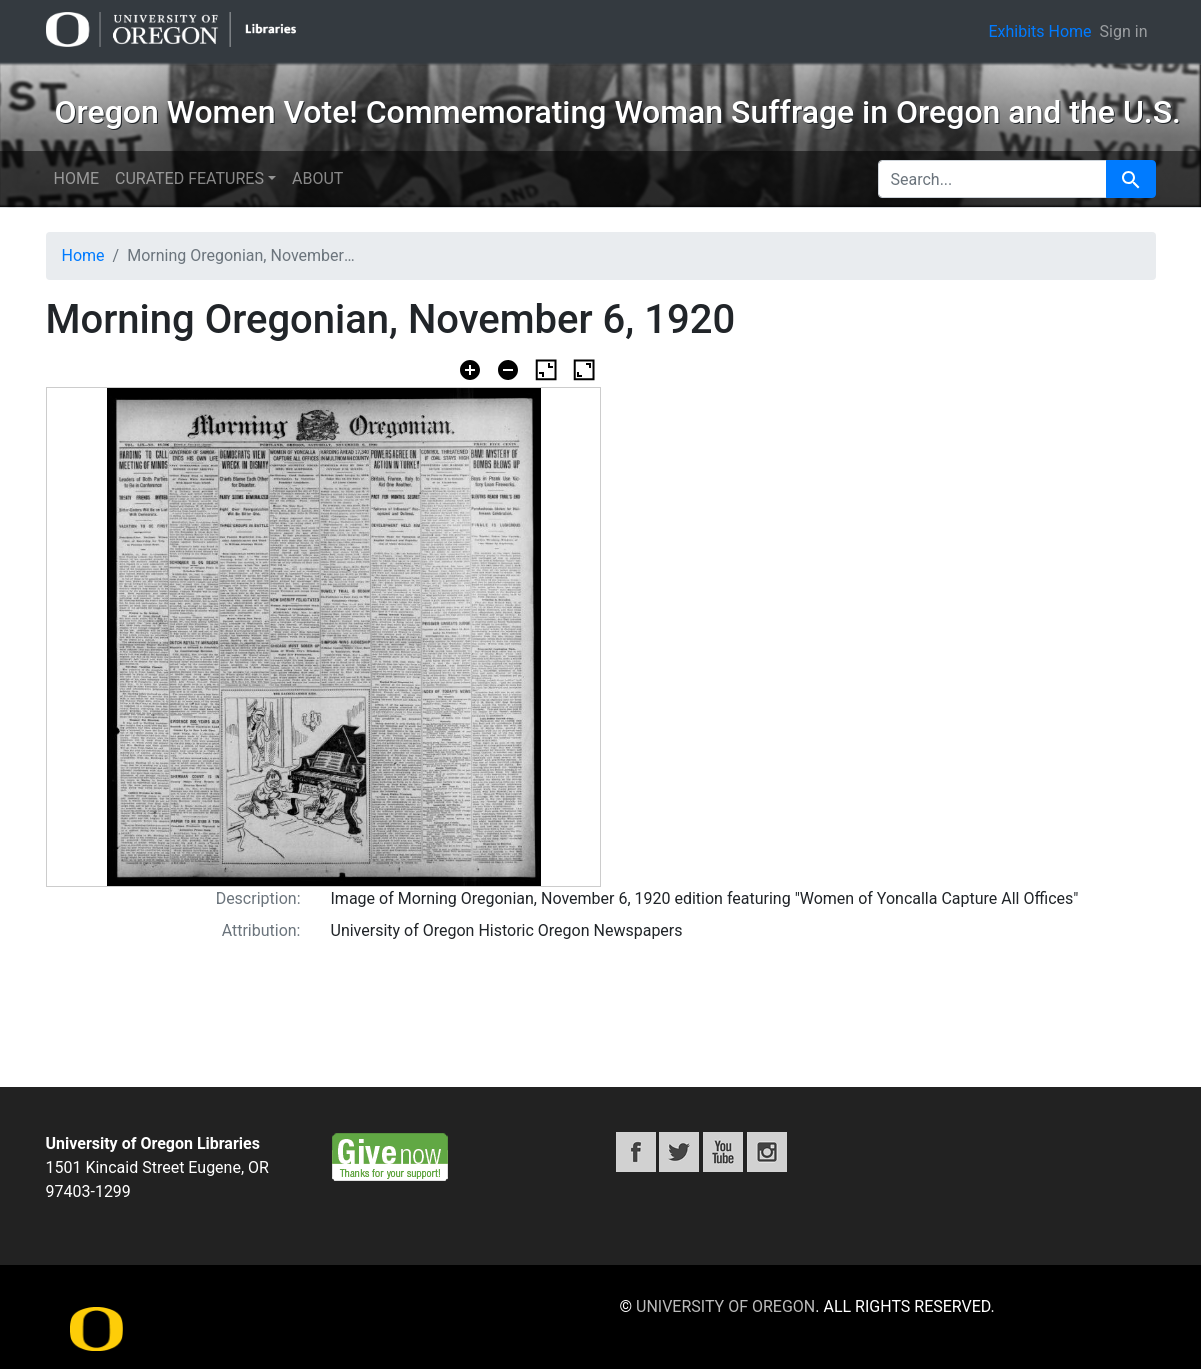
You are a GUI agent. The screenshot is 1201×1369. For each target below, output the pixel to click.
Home (76, 178)
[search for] (992, 179)
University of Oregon (725, 1306)
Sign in (1124, 31)
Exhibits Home (1039, 31)
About (317, 178)
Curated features (189, 178)
